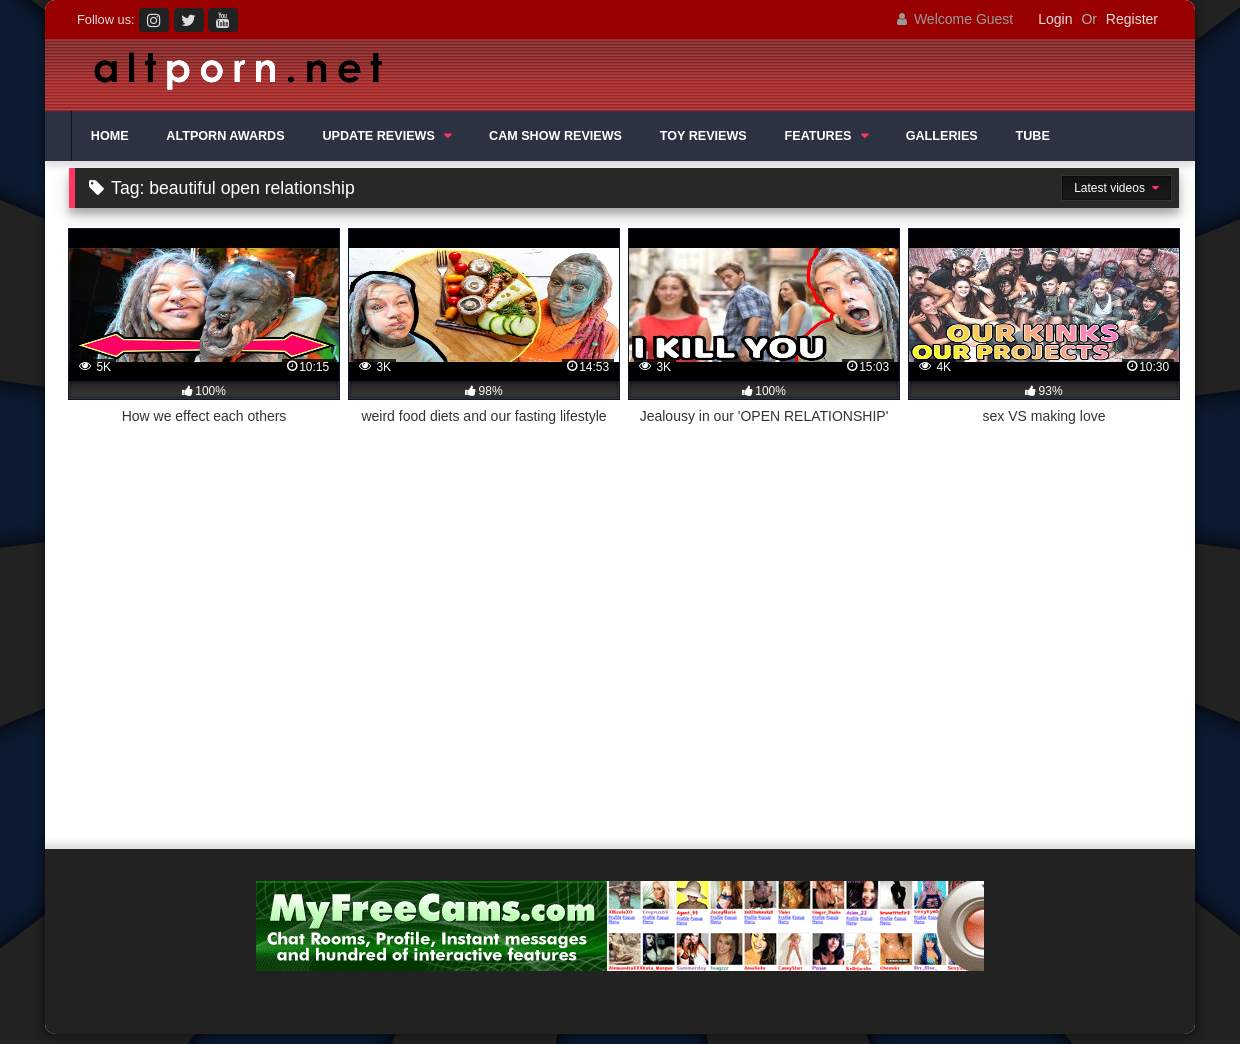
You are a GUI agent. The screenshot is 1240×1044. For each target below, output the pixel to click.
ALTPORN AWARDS (225, 136)
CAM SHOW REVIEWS (555, 136)
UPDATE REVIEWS (378, 136)
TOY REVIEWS (703, 136)
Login (1055, 19)
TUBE (1033, 136)
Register (1132, 19)
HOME (110, 136)
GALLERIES (942, 136)
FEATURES (818, 136)
